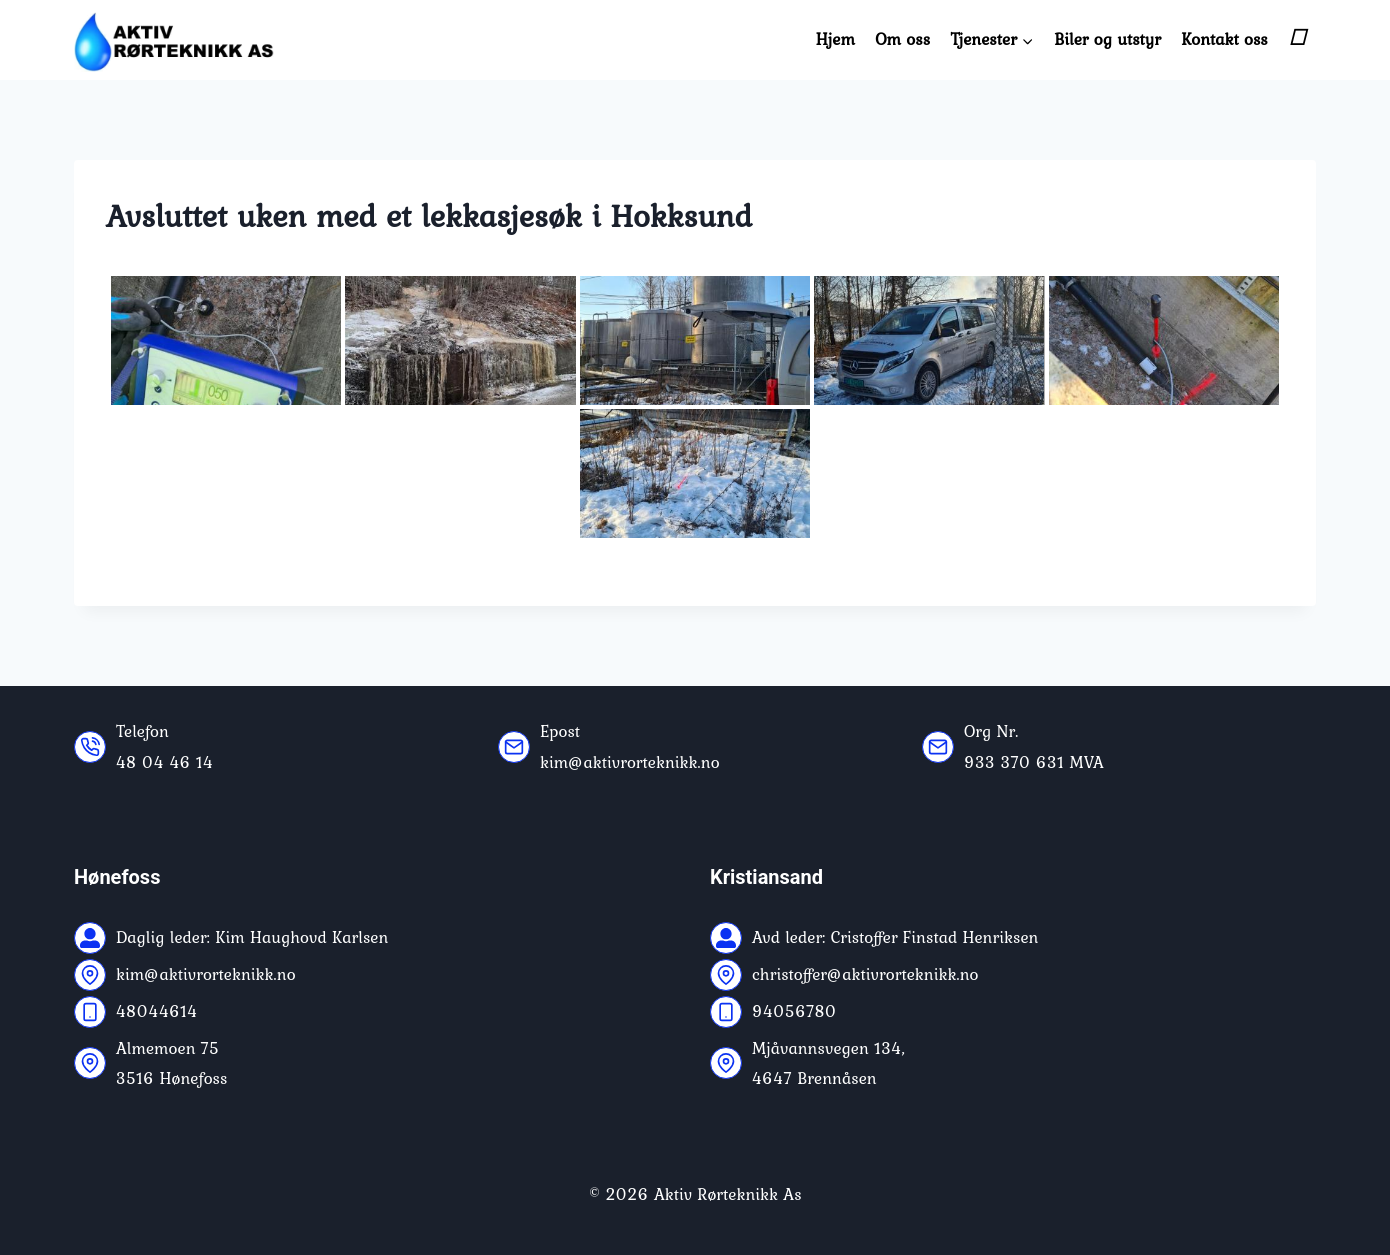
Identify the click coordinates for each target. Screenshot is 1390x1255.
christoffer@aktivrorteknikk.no (865, 974)
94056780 (794, 1011)
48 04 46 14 (164, 762)
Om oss (902, 39)
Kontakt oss (1224, 39)
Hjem (835, 39)
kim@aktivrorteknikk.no (630, 762)
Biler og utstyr (1107, 39)
